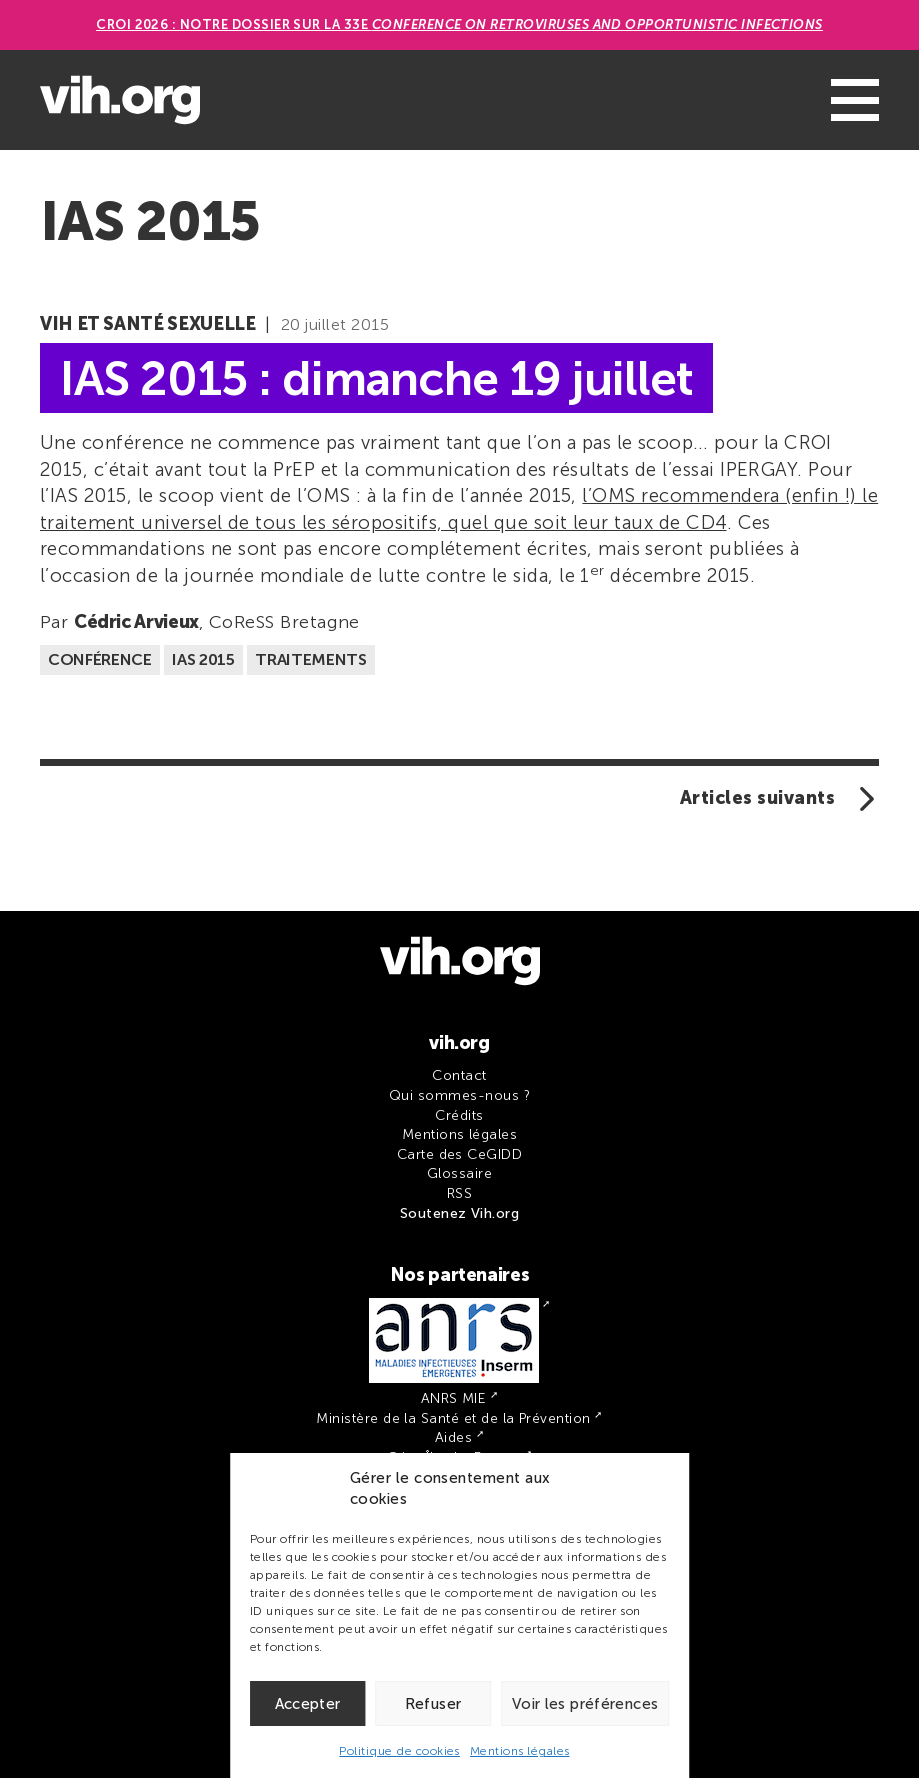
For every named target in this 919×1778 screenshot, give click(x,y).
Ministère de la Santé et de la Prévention (453, 1418)
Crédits (459, 1115)
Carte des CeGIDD (460, 1154)
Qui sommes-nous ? (459, 1095)
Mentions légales (520, 1751)
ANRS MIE (454, 1398)
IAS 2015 (203, 659)
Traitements (310, 659)
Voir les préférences (585, 1704)
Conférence (100, 659)
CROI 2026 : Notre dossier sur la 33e (459, 24)
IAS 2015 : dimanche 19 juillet (376, 377)
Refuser (433, 1704)
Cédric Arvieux (136, 622)
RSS (459, 1193)
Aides (453, 1437)
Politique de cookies (399, 1751)
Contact (459, 1075)
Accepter (308, 1704)
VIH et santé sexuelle (147, 324)
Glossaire (459, 1173)
